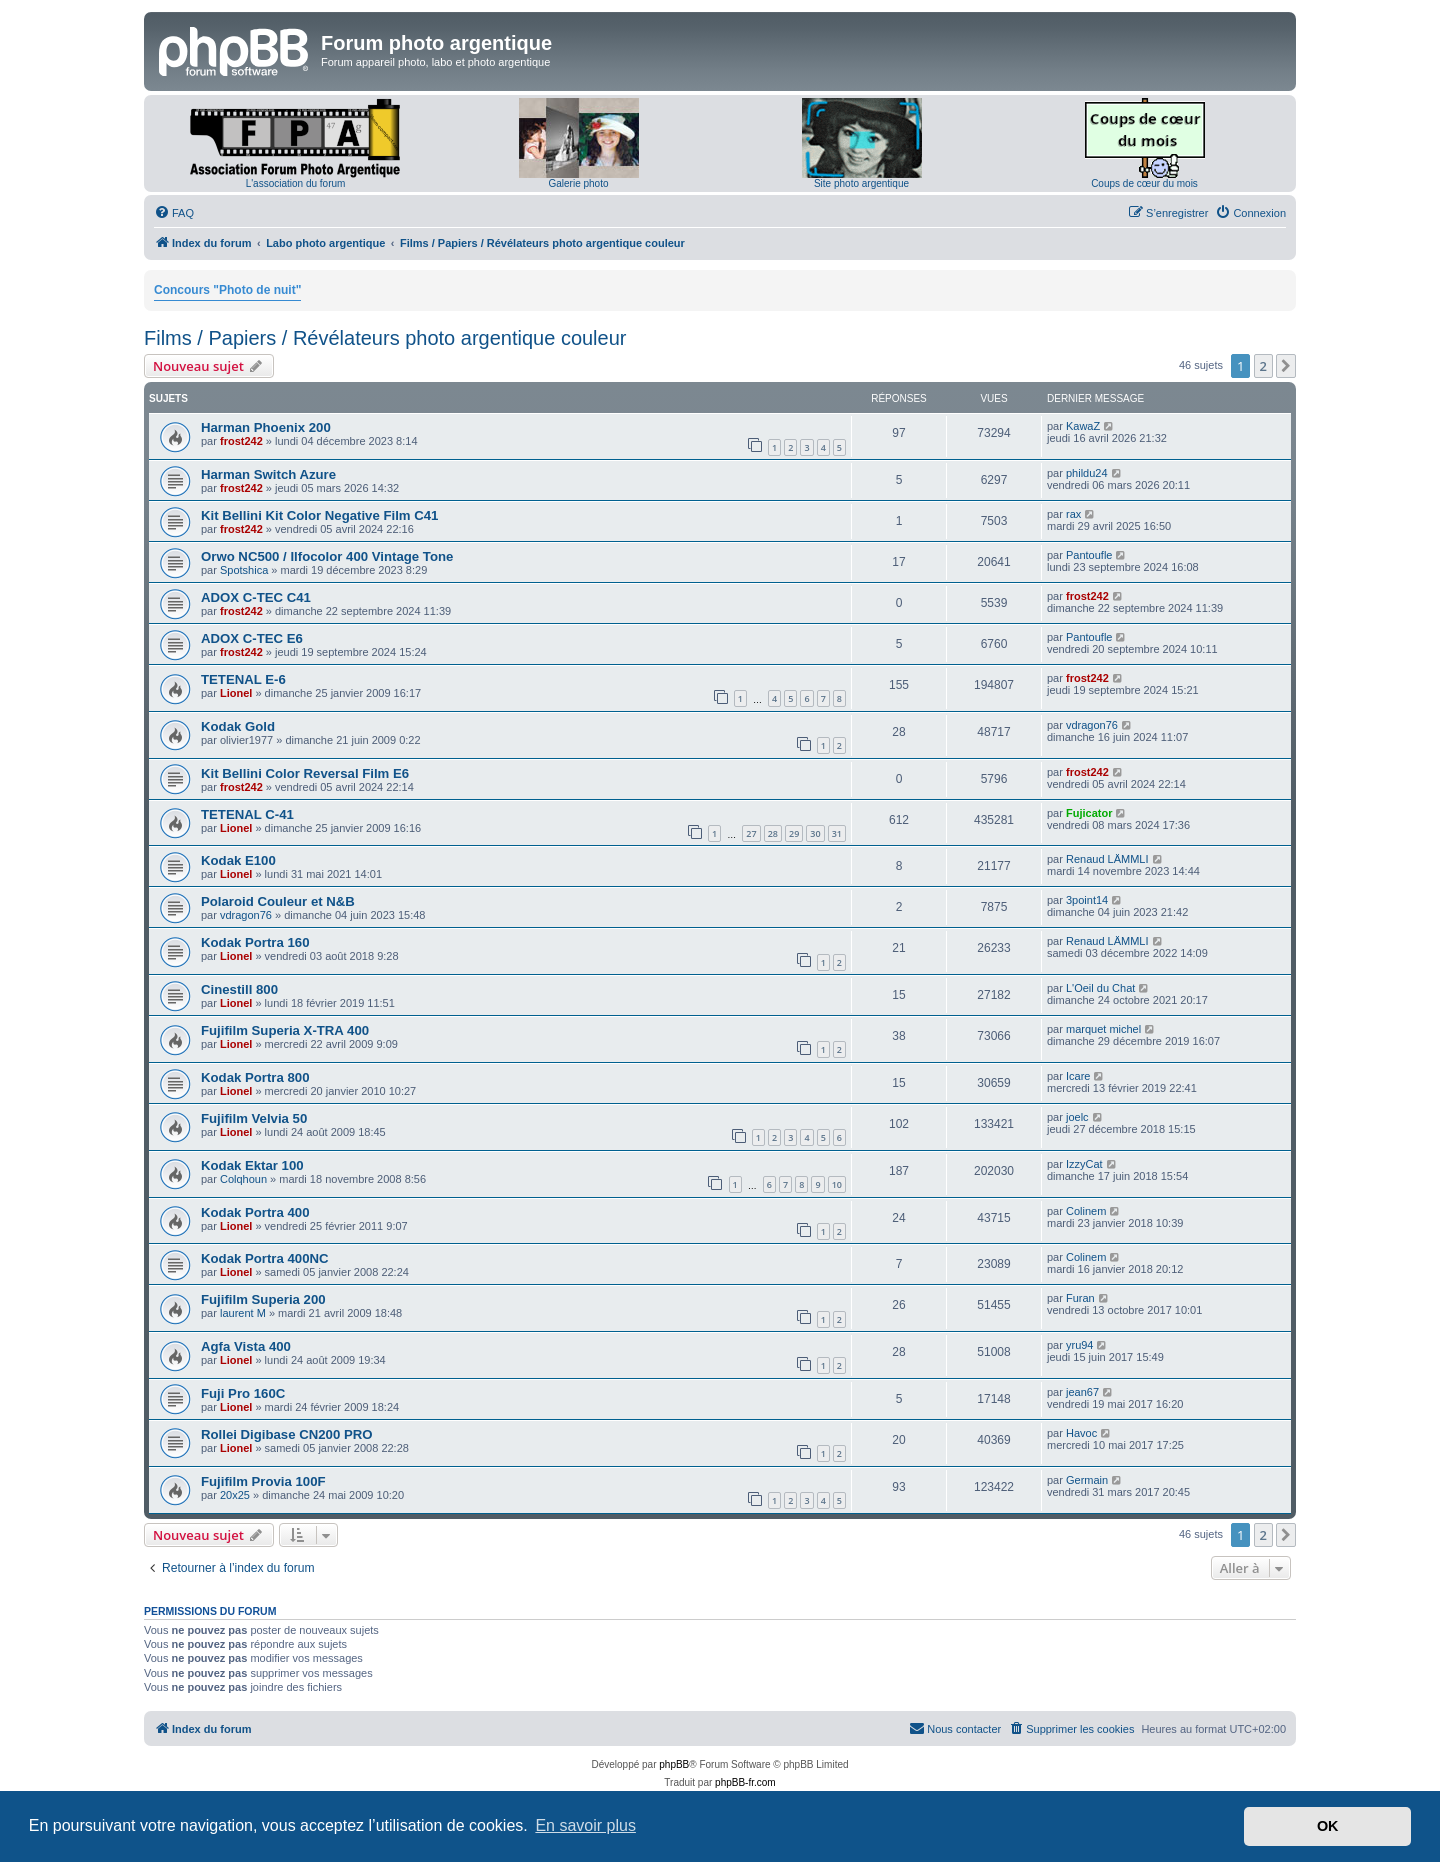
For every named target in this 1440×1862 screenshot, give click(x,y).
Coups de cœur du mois (1144, 183)
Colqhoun (243, 1179)
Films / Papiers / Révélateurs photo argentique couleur (385, 338)
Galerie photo (578, 183)
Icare (1078, 1076)
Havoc (1081, 1433)
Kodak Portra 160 (255, 942)
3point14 (1087, 900)
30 (815, 833)
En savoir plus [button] (585, 1825)
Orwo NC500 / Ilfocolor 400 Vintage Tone (327, 556)
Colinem (1086, 1211)
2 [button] (1263, 366)
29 (794, 833)
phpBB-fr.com (745, 1782)
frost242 (241, 441)
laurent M (243, 1313)
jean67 (1082, 1392)
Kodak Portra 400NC (265, 1258)
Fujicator (1089, 813)
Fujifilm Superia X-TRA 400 (285, 1030)
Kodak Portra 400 (255, 1212)
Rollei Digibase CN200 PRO (287, 1434)
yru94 (1080, 1345)
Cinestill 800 (239, 989)
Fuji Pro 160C (243, 1393)
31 (837, 833)
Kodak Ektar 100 (252, 1165)
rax (1073, 514)
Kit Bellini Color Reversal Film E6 (305, 773)
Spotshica (244, 570)
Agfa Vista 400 (246, 1346)
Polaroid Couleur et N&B (278, 901)
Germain (1087, 1480)
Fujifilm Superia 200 (263, 1299)
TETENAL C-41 (247, 814)
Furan (1080, 1298)
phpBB (674, 1764)
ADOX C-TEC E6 (252, 638)
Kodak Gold (238, 726)
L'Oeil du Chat (1100, 988)
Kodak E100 (238, 860)
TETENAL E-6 (243, 679)
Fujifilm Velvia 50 (254, 1118)
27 (751, 833)
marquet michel (1103, 1029)
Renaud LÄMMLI (1107, 859)
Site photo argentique (861, 183)
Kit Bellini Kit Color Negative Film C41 (319, 515)
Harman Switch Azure (268, 474)
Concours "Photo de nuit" (227, 290)
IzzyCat (1084, 1164)
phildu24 (1087, 473)
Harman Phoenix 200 (266, 427)
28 (773, 833)
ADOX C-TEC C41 (256, 597)
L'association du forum (296, 183)
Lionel (236, 693)
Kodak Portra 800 (255, 1077)
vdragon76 (1092, 725)
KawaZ (1083, 426)
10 (837, 1184)
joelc (1077, 1117)
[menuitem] (174, 213)
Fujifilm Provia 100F (263, 1481)
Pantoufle (1089, 555)
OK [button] (1328, 1826)
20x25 (235, 1495)
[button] (1286, 366)
